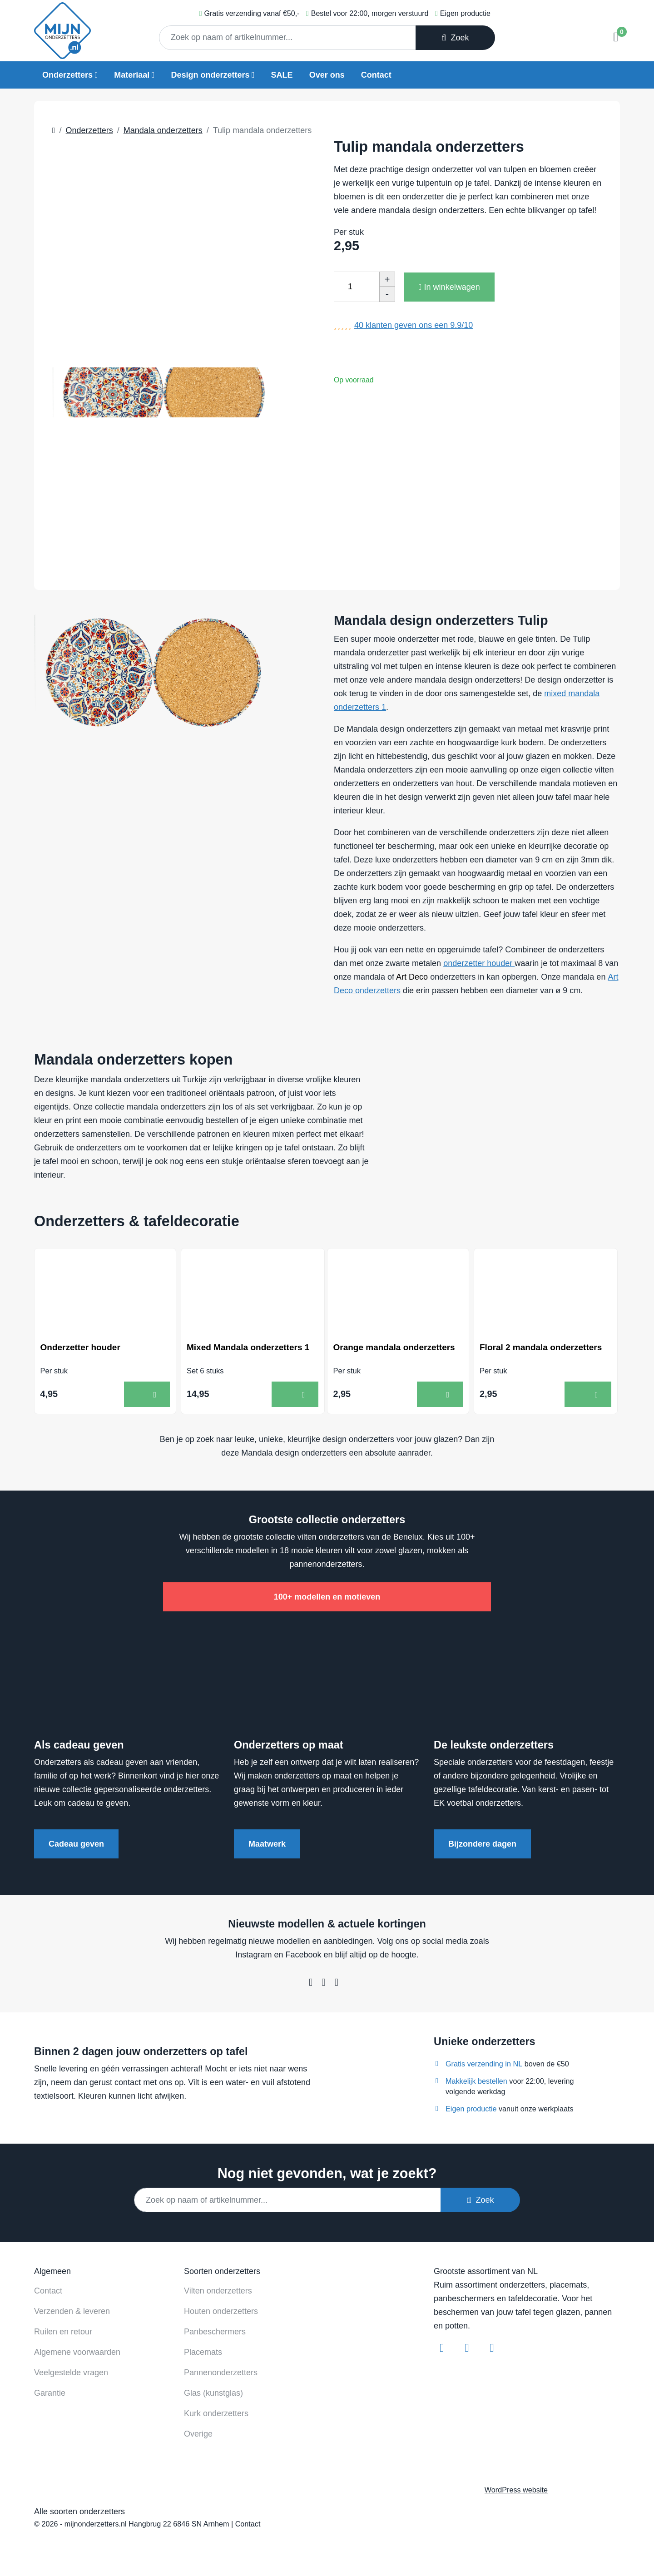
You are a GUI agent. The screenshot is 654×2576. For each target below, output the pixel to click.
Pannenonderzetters (221, 2373)
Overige (198, 2435)
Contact (376, 74)
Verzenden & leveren (72, 2312)
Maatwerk (267, 1845)
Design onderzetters (210, 74)
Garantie (49, 2394)
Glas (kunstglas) (213, 2394)
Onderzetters (67, 74)
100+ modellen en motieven (327, 1598)
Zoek (455, 37)
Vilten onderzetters (218, 2292)
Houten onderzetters (221, 2312)
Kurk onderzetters (216, 2414)
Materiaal (131, 74)
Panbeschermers (215, 2333)
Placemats (203, 2353)
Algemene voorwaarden (77, 2353)
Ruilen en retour (63, 2333)
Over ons (327, 74)
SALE (282, 74)
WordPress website (516, 2491)
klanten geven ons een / (413, 325)
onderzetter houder (479, 963)
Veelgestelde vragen (71, 2373)
